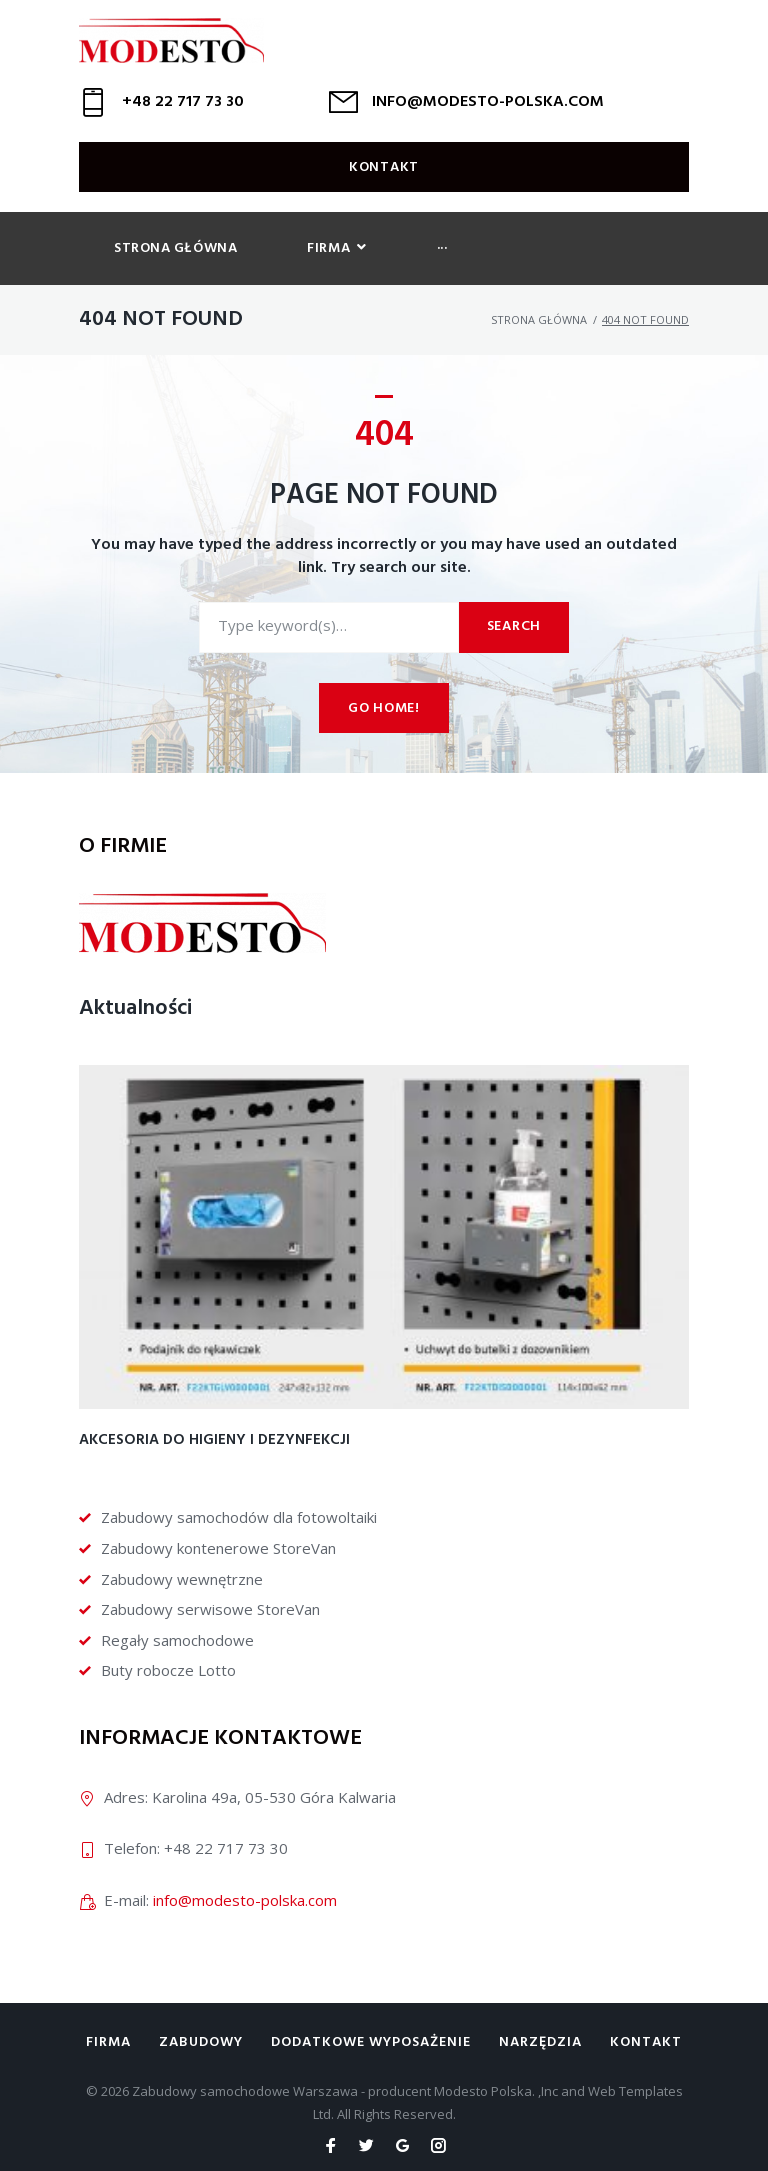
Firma (108, 2042)
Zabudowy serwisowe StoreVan (210, 1609)
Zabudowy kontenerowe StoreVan (218, 1548)
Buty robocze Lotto (168, 1670)
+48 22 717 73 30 (183, 110)
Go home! (384, 716)
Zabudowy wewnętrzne (182, 1579)
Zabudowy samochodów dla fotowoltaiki (239, 1517)
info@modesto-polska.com (245, 1900)
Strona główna (539, 328)
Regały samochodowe (177, 1640)
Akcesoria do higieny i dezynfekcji (214, 1440)
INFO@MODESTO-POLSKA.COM (488, 110)
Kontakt (384, 175)
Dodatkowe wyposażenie (371, 2042)
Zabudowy (201, 2042)
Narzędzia (540, 2042)
